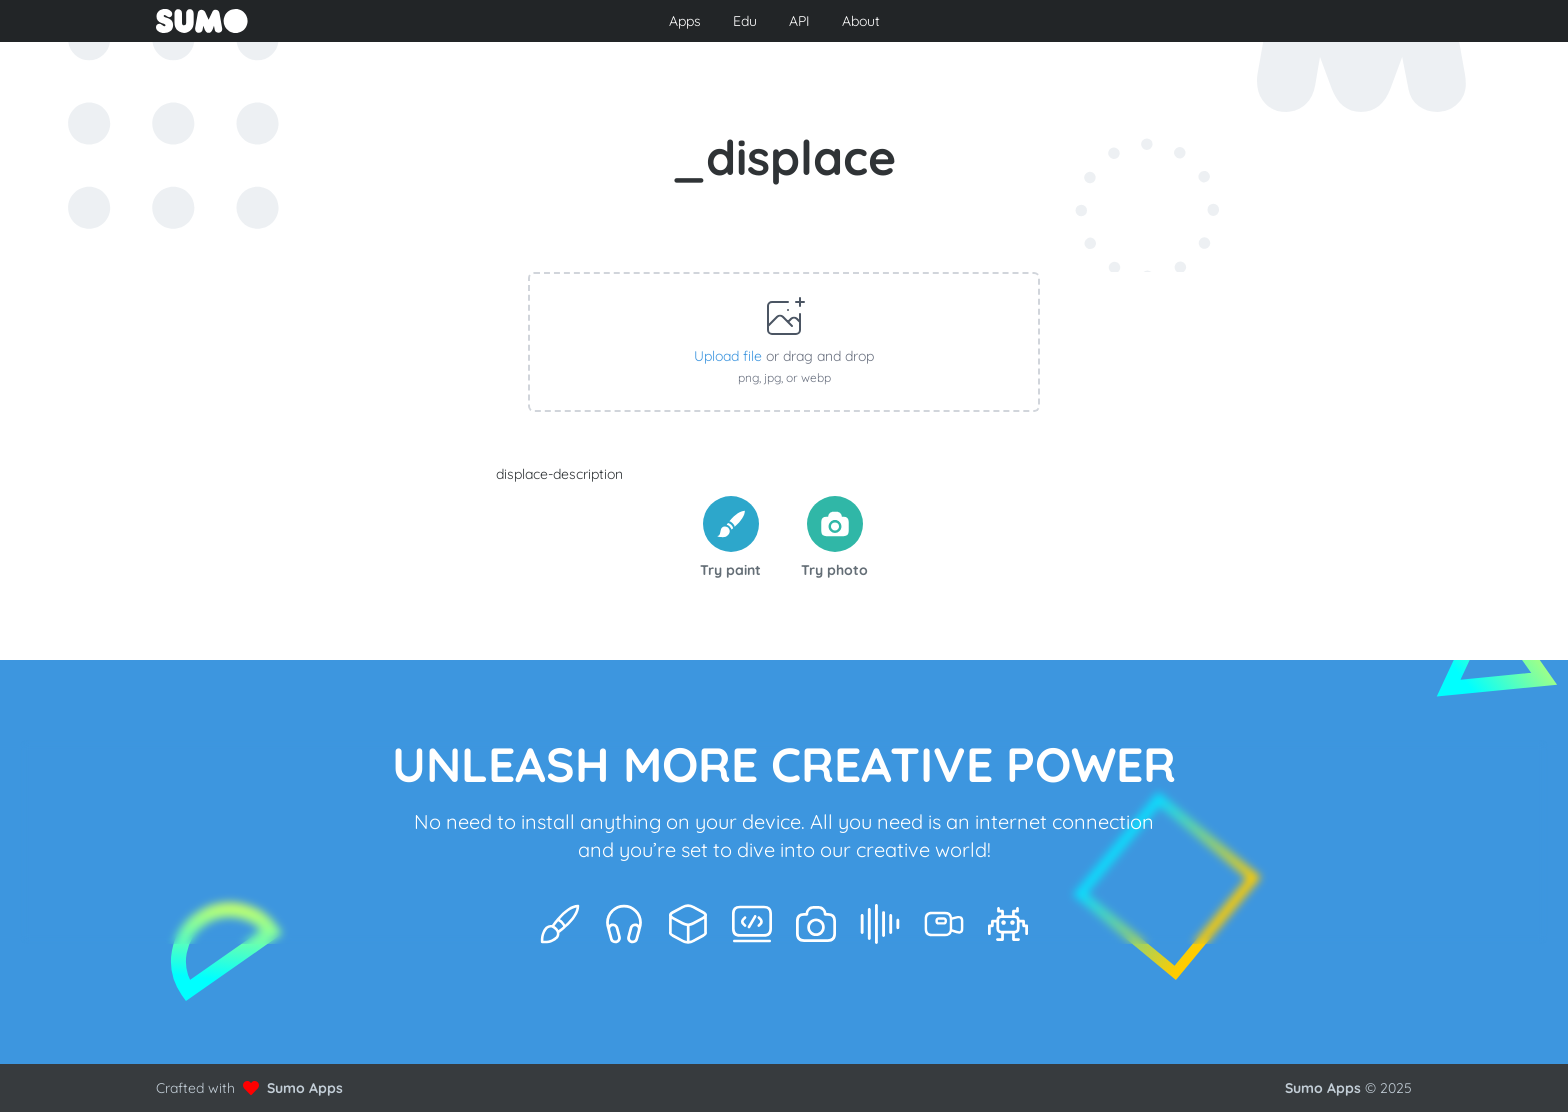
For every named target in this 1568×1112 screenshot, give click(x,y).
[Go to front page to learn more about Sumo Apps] (362, 21)
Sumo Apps (305, 1088)
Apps (685, 21)
